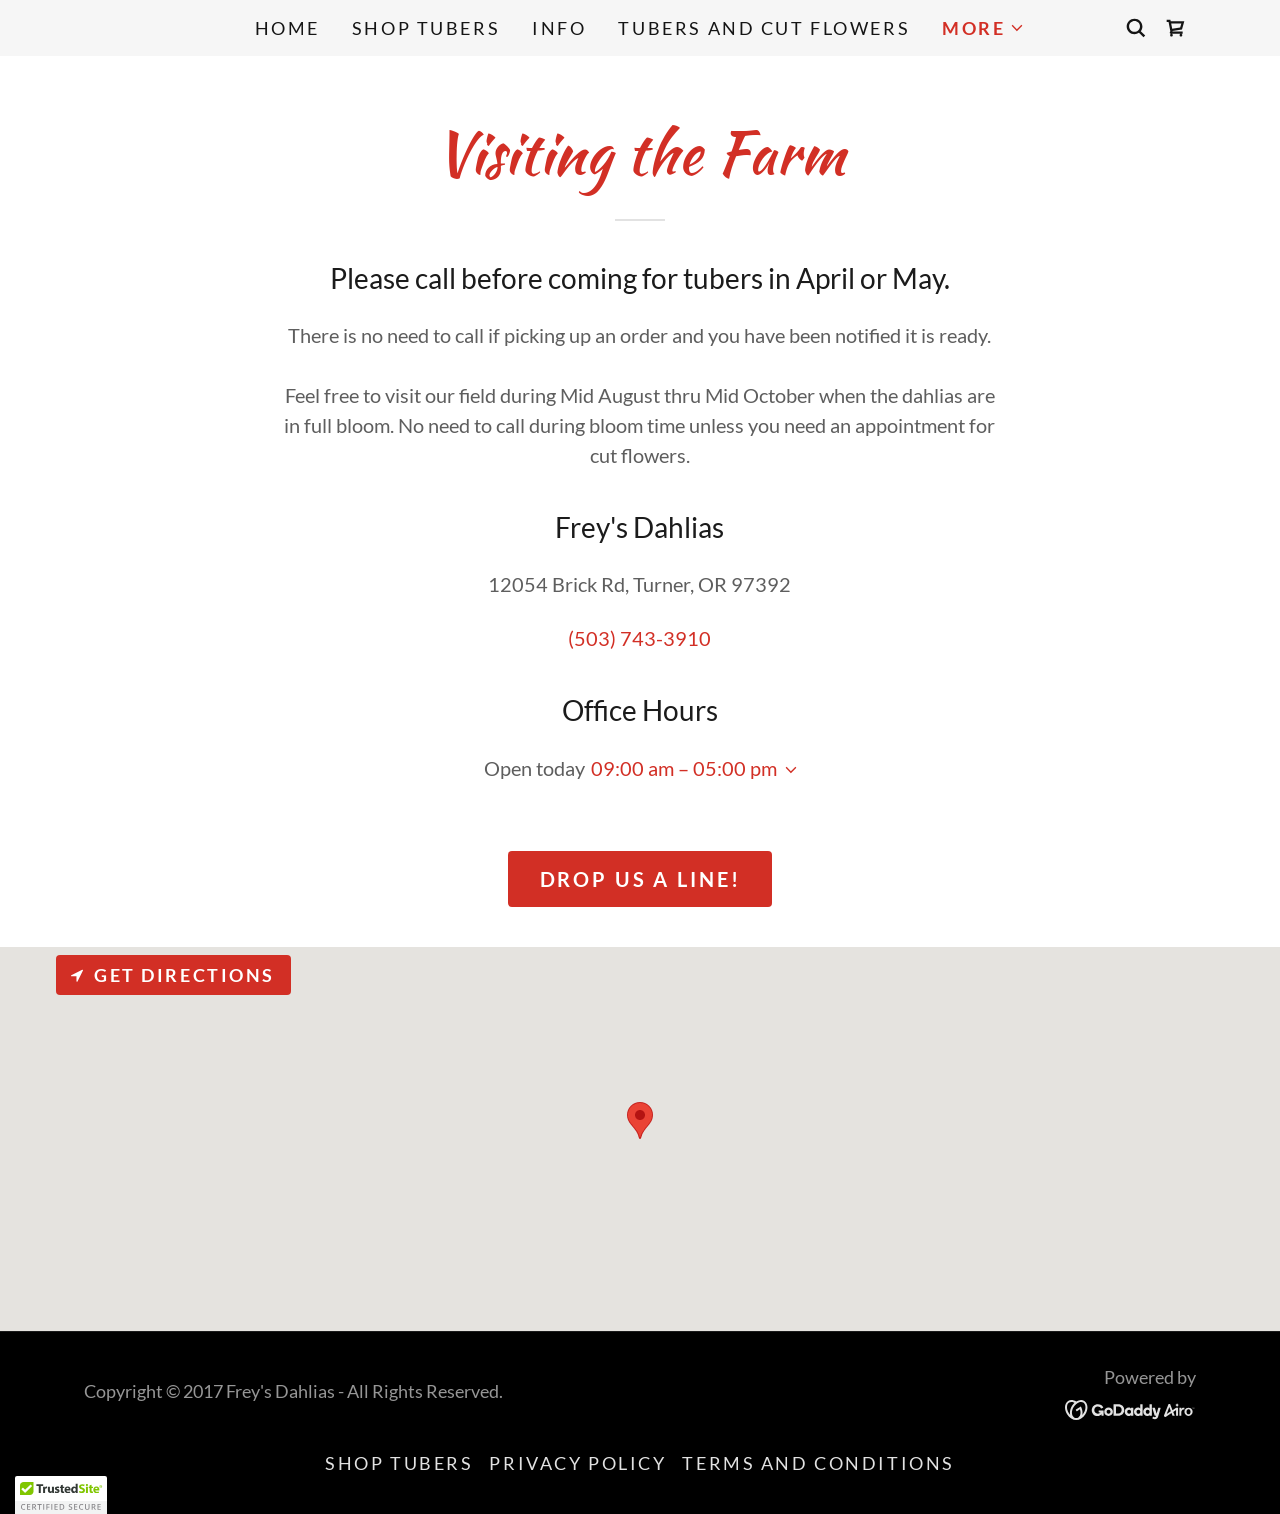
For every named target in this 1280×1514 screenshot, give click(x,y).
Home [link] (287, 28)
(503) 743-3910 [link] (639, 638)
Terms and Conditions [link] (818, 1463)
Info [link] (559, 28)
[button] (983, 28)
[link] (1176, 28)
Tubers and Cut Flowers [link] (764, 28)
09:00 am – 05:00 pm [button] (684, 768)
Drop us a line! (640, 879)
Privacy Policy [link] (577, 1463)
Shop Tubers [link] (426, 28)
